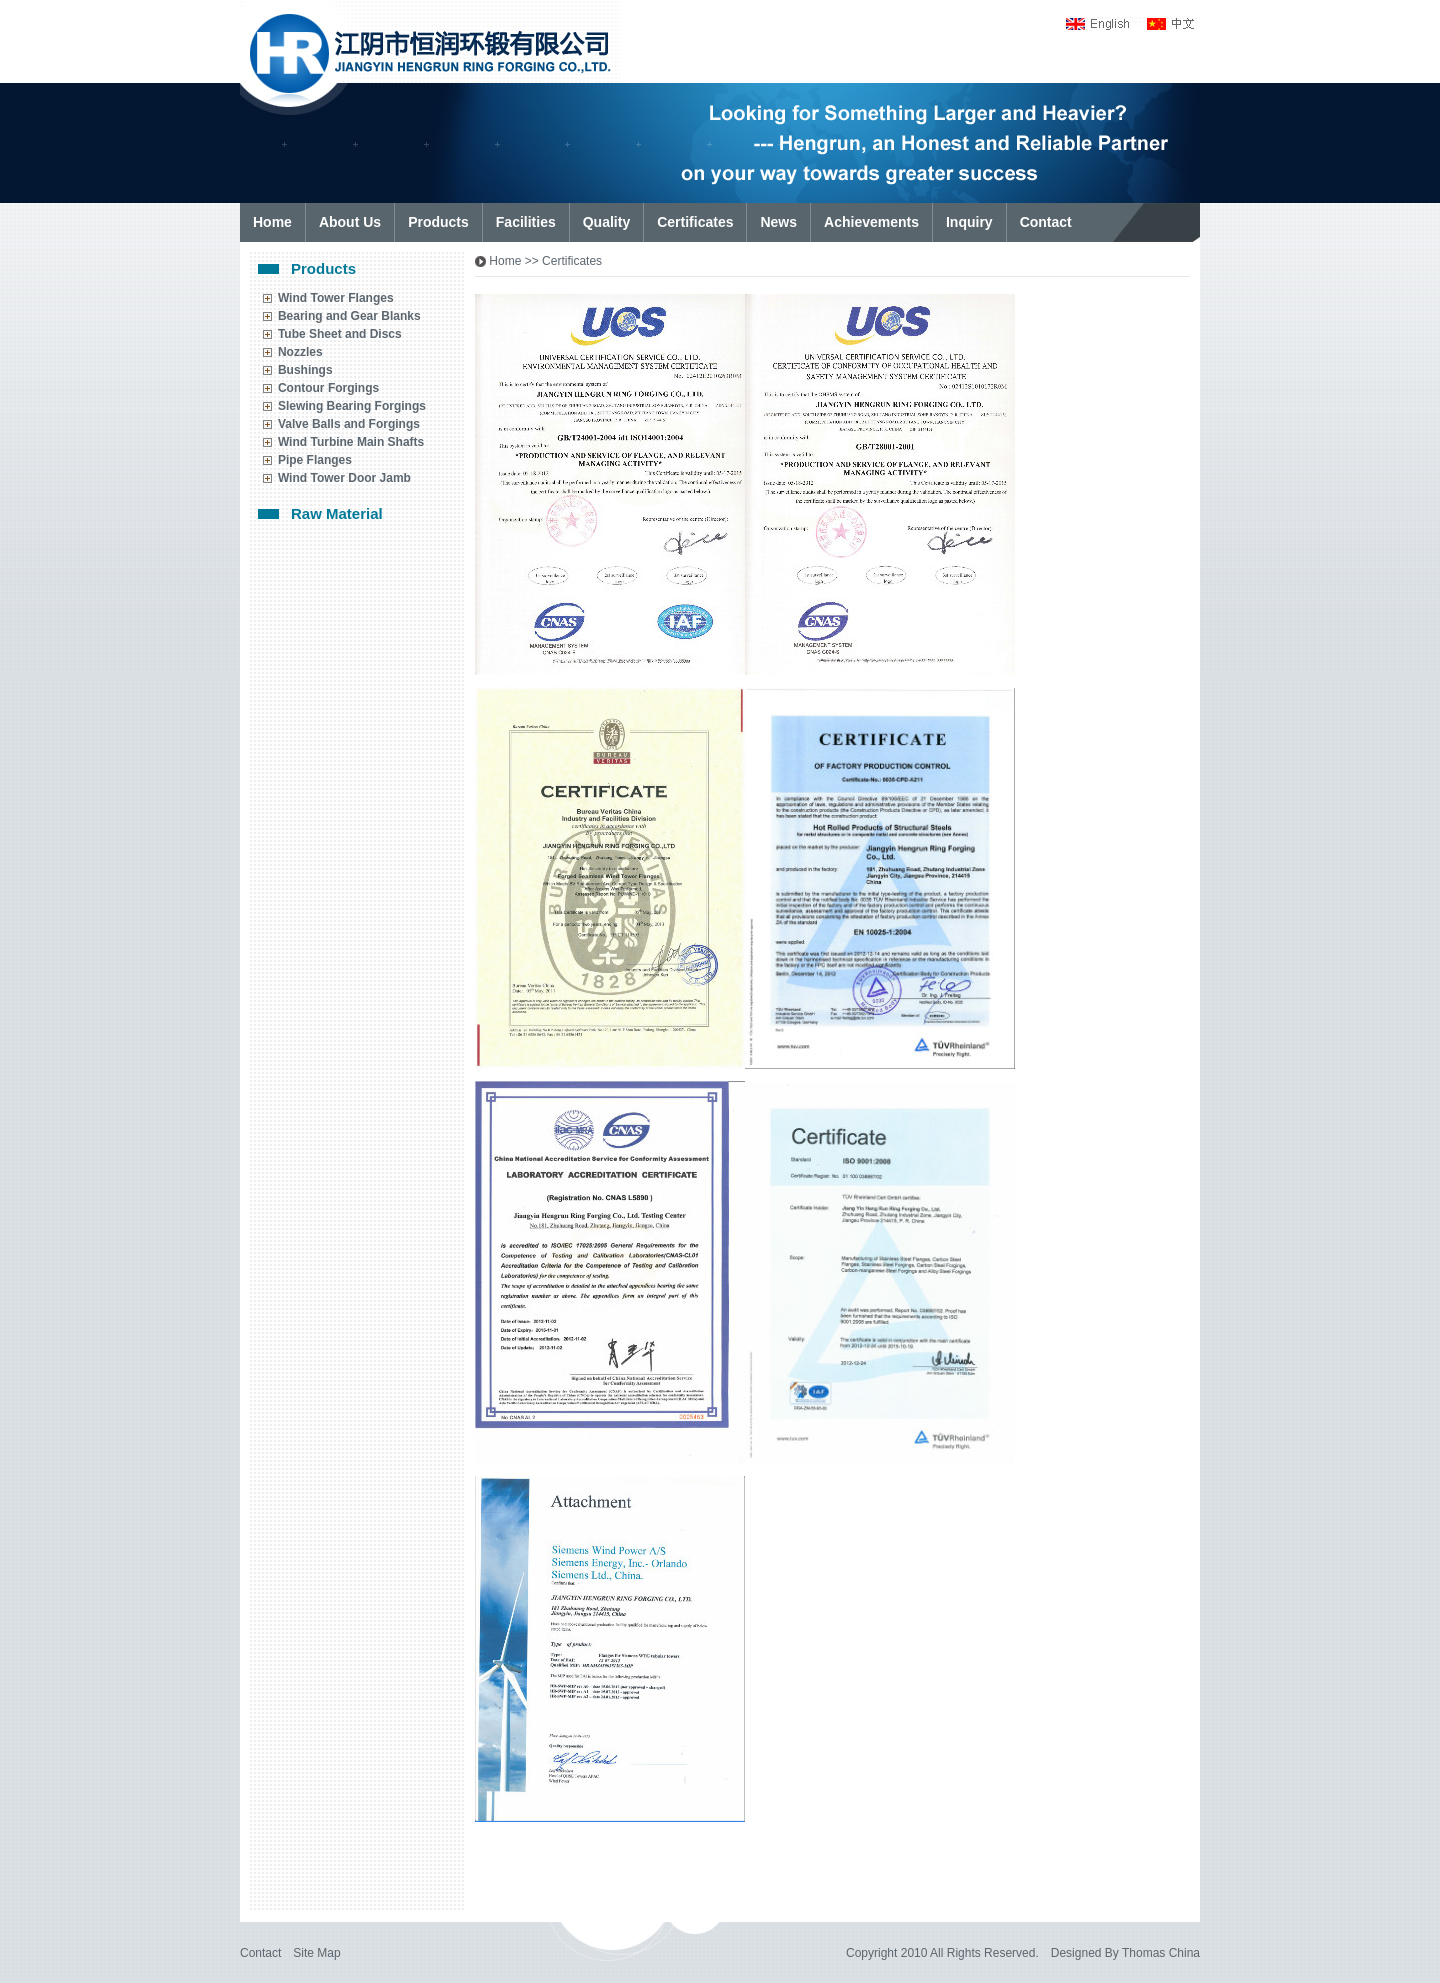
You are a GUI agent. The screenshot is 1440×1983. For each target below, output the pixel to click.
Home (505, 261)
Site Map (316, 1953)
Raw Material (337, 513)
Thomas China (1161, 1953)
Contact (260, 1953)
